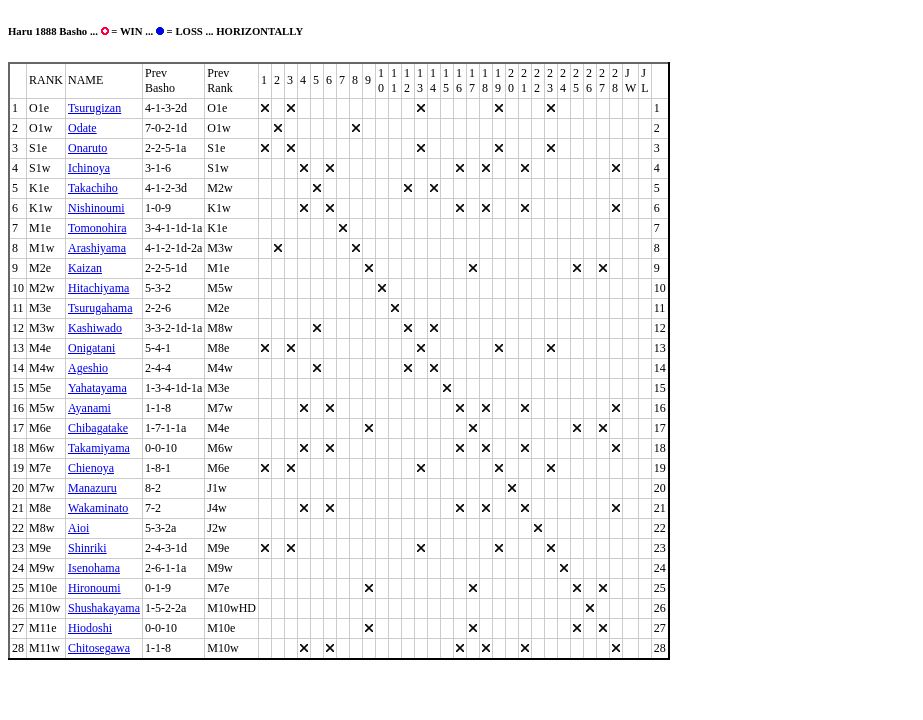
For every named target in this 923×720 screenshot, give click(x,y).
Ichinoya (89, 168)
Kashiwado (95, 328)
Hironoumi (94, 588)
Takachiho (93, 188)
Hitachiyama (98, 288)
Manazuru (92, 488)
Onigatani (91, 348)
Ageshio (88, 368)
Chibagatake (98, 428)
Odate (82, 128)
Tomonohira (97, 228)
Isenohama (94, 568)
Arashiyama (97, 248)
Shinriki (87, 548)
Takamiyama (99, 448)
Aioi (78, 528)
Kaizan (85, 268)
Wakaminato (98, 508)
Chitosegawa (99, 648)
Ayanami (89, 408)
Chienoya (91, 468)
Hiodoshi (90, 628)
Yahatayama (97, 388)
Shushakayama (104, 608)
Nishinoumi (96, 208)
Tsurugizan (94, 108)
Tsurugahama (100, 308)
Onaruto (87, 148)
